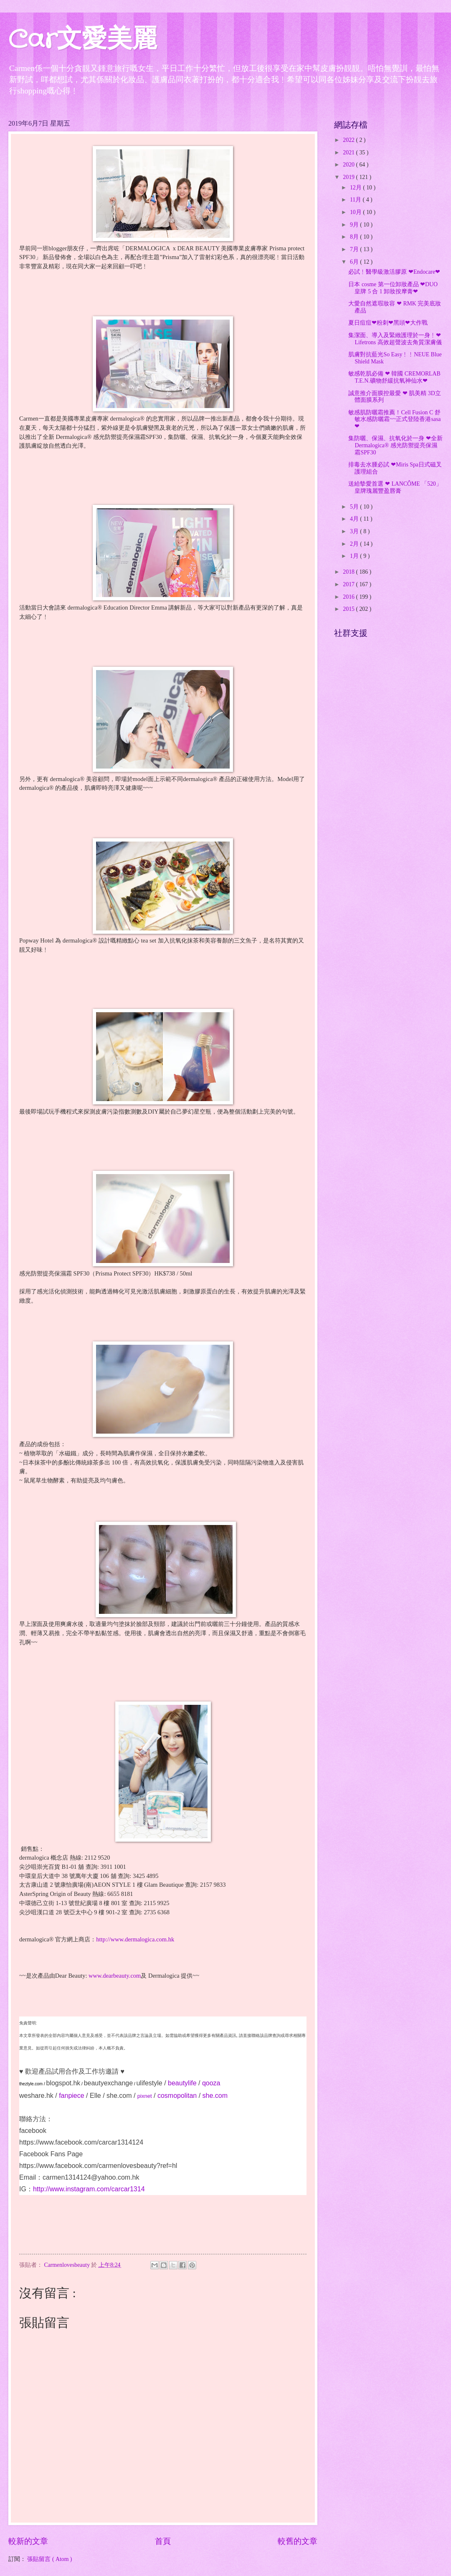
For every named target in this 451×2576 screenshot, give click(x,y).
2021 (349, 152)
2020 (349, 164)
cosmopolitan (177, 2095)
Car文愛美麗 (82, 40)
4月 (355, 519)
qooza (211, 2083)
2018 (349, 572)
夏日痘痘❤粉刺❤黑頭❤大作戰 (388, 323)
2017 (349, 584)
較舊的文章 (297, 2541)
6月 (355, 262)
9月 (355, 225)
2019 (349, 177)
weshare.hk (36, 2095)
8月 (355, 237)
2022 (349, 140)
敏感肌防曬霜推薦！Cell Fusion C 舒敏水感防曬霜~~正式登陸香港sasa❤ (394, 419)
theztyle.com (31, 2084)
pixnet (144, 2096)
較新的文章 (28, 2541)
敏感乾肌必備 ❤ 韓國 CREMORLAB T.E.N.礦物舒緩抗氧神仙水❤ (394, 377)
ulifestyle (149, 2083)
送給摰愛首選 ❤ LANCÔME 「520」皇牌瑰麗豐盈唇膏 (394, 487)
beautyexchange (108, 2083)
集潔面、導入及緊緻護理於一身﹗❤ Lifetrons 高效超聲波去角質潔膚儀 (394, 338)
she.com (119, 2095)
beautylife (182, 2083)
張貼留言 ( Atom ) (49, 2559)
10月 (356, 212)
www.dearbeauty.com (115, 1975)
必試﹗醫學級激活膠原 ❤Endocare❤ (394, 272)
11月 (356, 200)
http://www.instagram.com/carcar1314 (89, 2189)
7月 (355, 249)
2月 (355, 544)
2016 (349, 597)
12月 (356, 187)
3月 (355, 531)
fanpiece (71, 2095)
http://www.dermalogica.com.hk (135, 1939)
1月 (355, 556)
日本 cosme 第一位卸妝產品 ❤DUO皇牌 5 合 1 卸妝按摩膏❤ (393, 288)
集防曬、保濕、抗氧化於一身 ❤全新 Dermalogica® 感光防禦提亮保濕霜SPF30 (395, 445)
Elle (95, 2095)
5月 (355, 507)
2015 (349, 609)
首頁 (163, 2541)
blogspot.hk (63, 2083)
